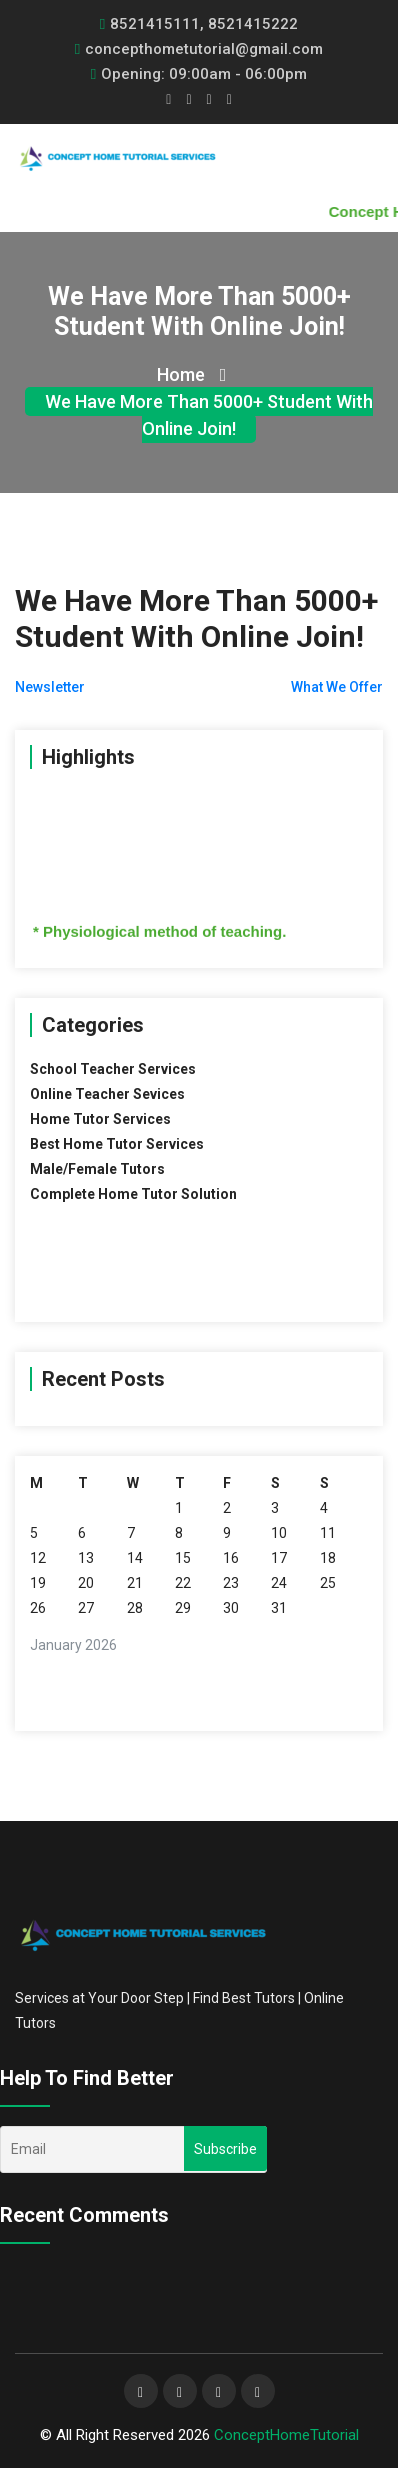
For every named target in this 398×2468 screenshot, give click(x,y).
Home (192, 374)
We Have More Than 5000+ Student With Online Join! (209, 415)
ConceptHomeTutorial (286, 2435)
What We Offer (337, 687)
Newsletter (50, 687)
